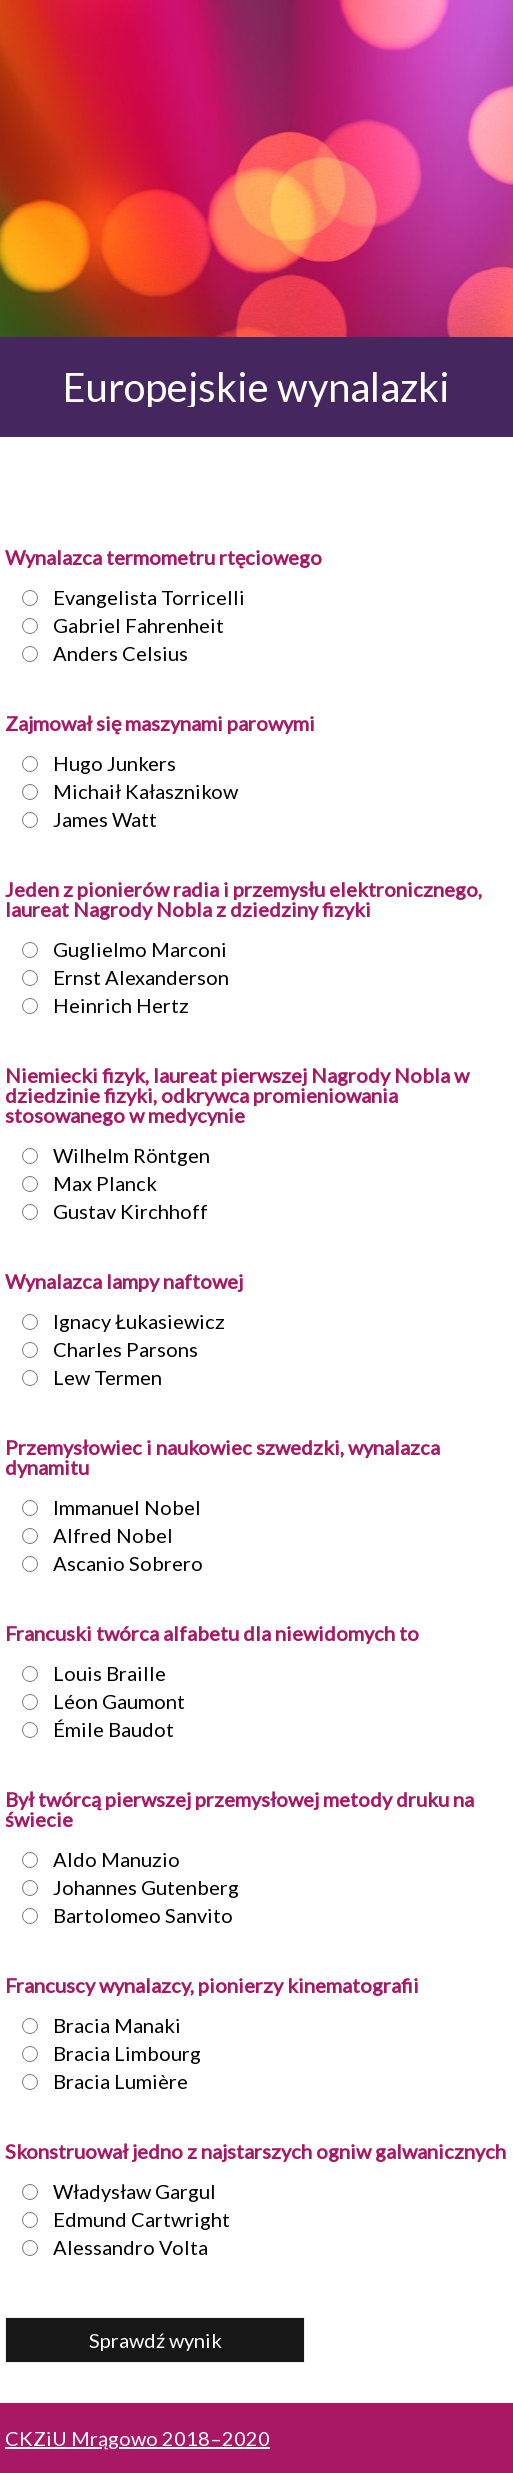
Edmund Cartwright (120, 2219)
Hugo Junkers (93, 763)
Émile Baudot (92, 1729)
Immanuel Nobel (105, 1507)
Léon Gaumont (97, 1701)
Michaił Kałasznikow (124, 791)
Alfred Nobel (91, 1535)
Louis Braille (88, 1673)
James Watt (83, 819)
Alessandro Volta (109, 2247)
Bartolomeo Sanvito (121, 1915)
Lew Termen (86, 1377)
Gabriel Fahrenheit (117, 625)
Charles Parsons (104, 1349)
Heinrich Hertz (99, 1005)
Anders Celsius (99, 653)
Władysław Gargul (113, 2191)
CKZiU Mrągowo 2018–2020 (137, 2438)
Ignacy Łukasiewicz (117, 1321)
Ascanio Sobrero (106, 1563)
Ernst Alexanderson (119, 977)
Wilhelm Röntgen (110, 1155)
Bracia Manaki (95, 2025)
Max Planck (83, 1183)
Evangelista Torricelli (127, 597)
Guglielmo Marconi (118, 949)
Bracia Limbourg (105, 2053)
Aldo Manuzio (95, 1859)
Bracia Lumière (99, 2081)
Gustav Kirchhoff (109, 1211)
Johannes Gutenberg (124, 1887)
